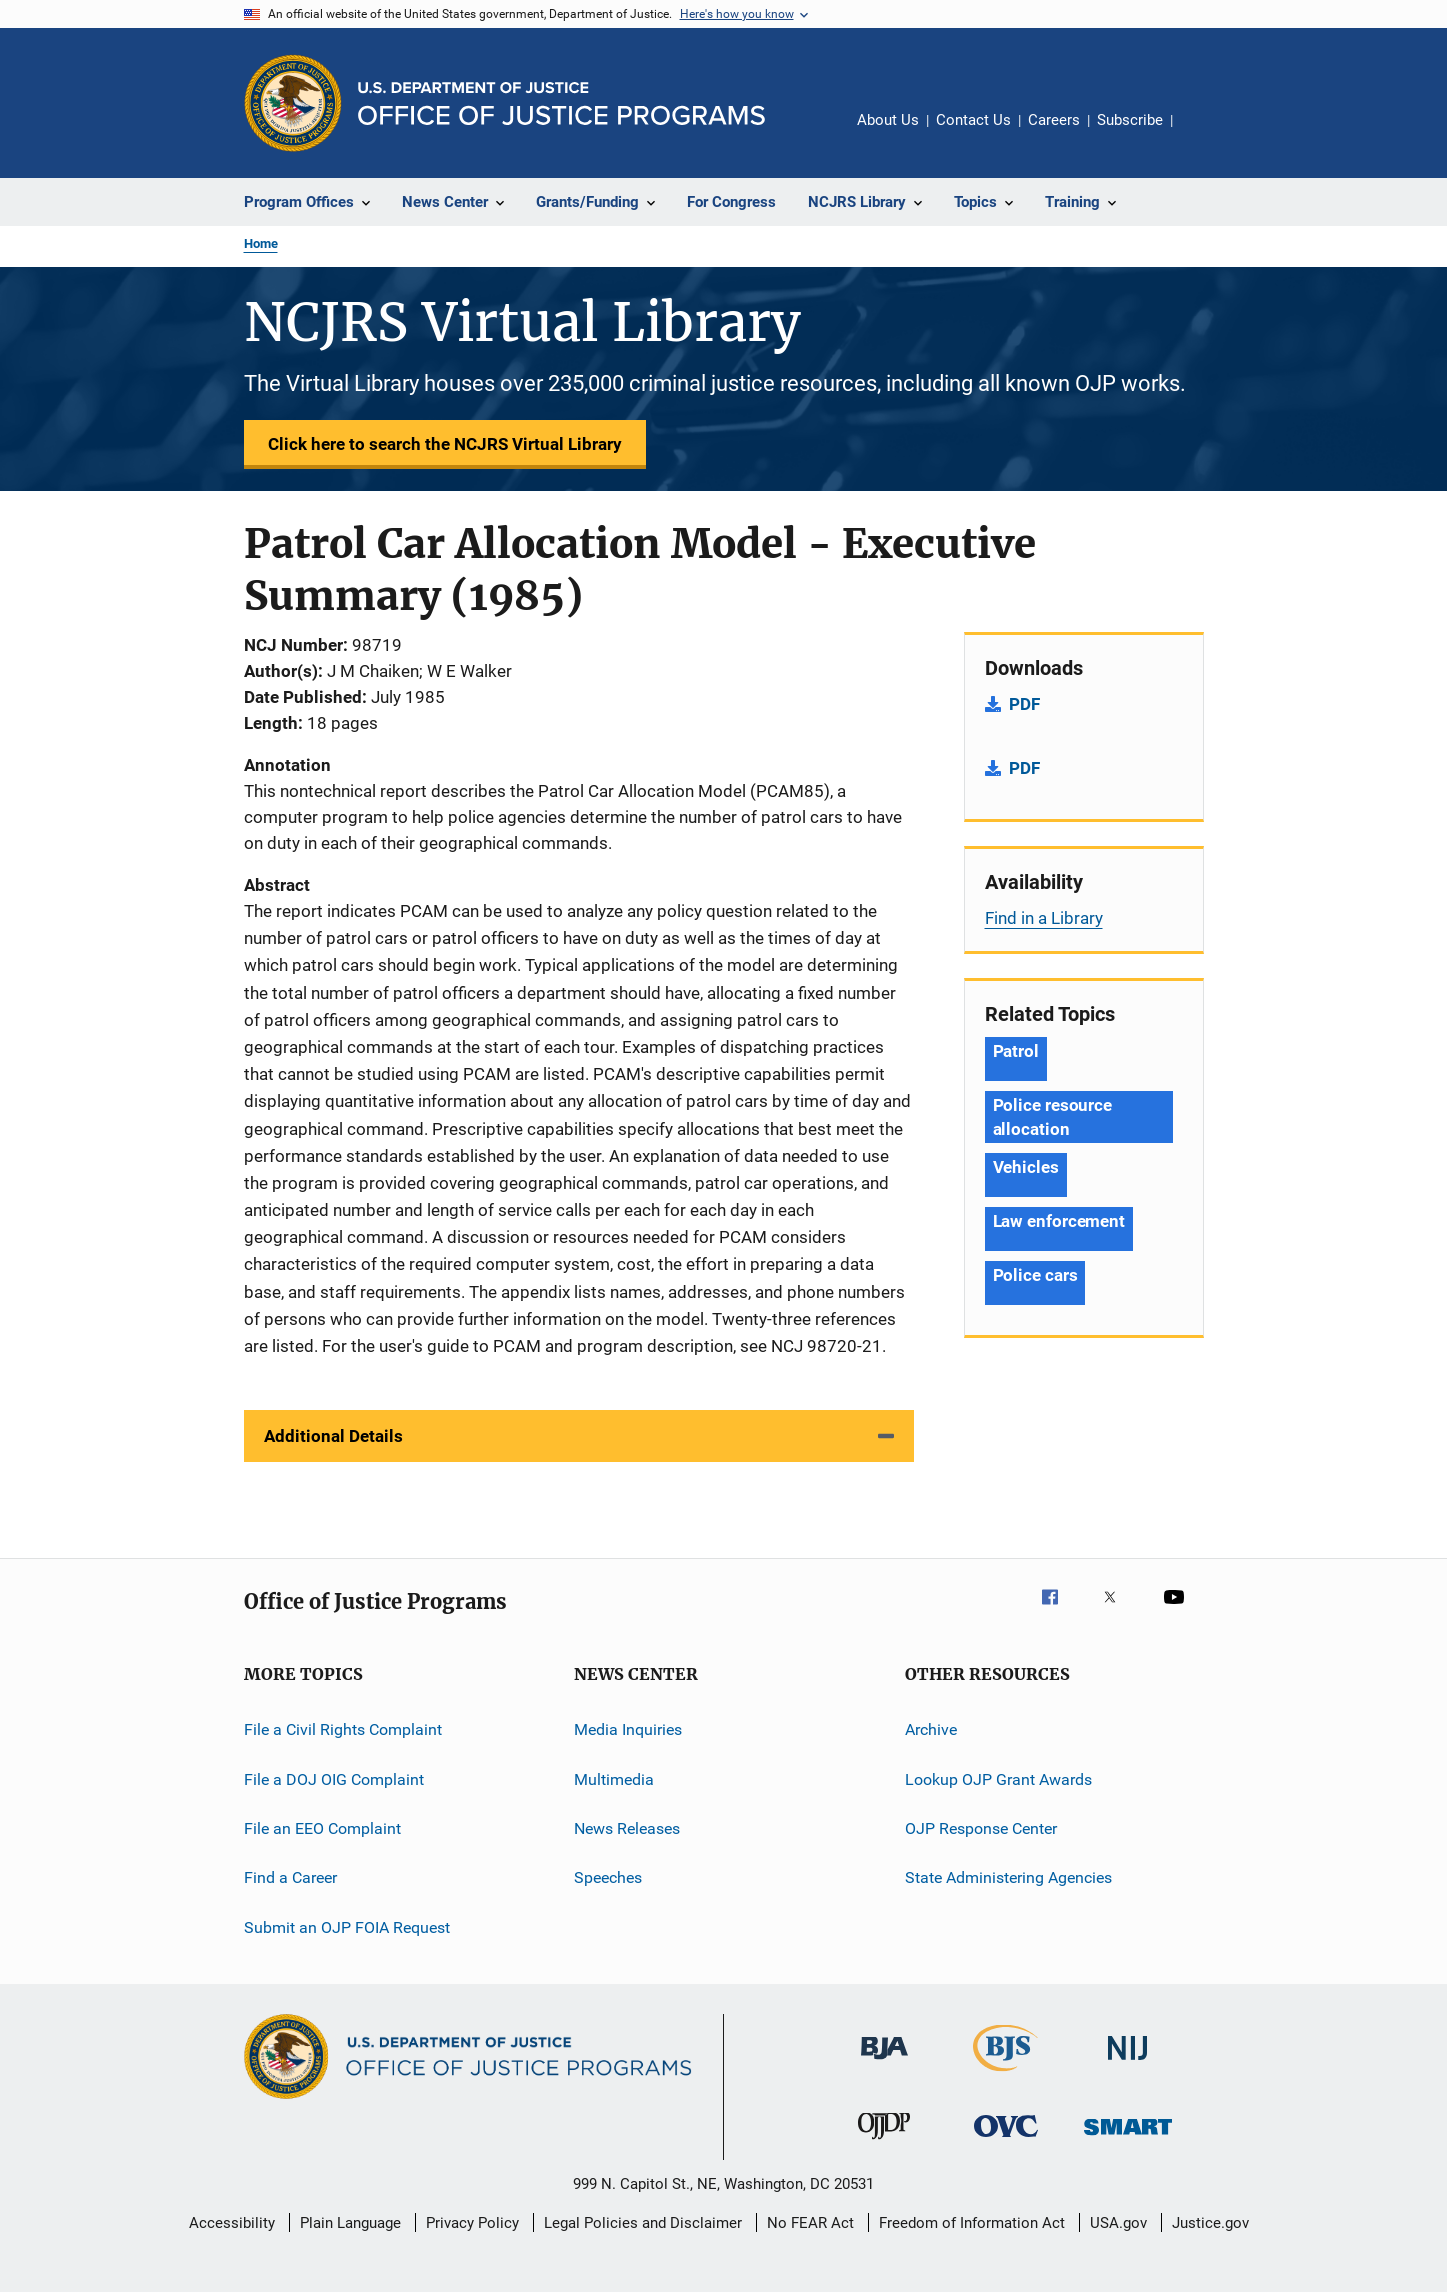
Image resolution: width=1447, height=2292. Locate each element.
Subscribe (1130, 120)
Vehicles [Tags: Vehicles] (1026, 1167)
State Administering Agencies (1008, 1877)
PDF (1024, 704)
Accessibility (232, 2223)
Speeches (608, 1877)
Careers (1054, 120)
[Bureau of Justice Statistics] (1005, 2075)
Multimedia (614, 1778)
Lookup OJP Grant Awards (998, 1778)
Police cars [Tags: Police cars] (1035, 1275)
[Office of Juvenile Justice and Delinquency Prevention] (884, 2143)
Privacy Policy (472, 2223)
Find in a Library (1044, 918)
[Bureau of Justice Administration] (884, 2063)
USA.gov (1118, 2223)
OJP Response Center (981, 1828)
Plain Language (350, 2223)
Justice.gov (1210, 2223)
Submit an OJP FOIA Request (347, 1926)
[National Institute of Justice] (1128, 2063)
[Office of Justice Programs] (293, 103)
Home (261, 243)
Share (1204, 134)
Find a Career (290, 1877)
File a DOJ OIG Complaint (334, 1778)
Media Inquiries (628, 1729)
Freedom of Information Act (972, 2223)
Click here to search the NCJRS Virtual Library (445, 444)
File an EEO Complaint (322, 1828)
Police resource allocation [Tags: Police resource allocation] (1053, 1117)
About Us (888, 120)
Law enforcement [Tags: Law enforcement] (1059, 1221)
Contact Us (973, 120)
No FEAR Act (810, 2223)
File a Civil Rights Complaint (343, 1729)
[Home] (561, 103)
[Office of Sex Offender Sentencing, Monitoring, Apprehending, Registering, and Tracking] (1128, 2138)
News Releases (627, 1828)
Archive (931, 1729)
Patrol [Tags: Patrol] (1016, 1051)
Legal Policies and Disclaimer (643, 2223)
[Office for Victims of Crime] (1006, 2140)
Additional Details (333, 1436)
